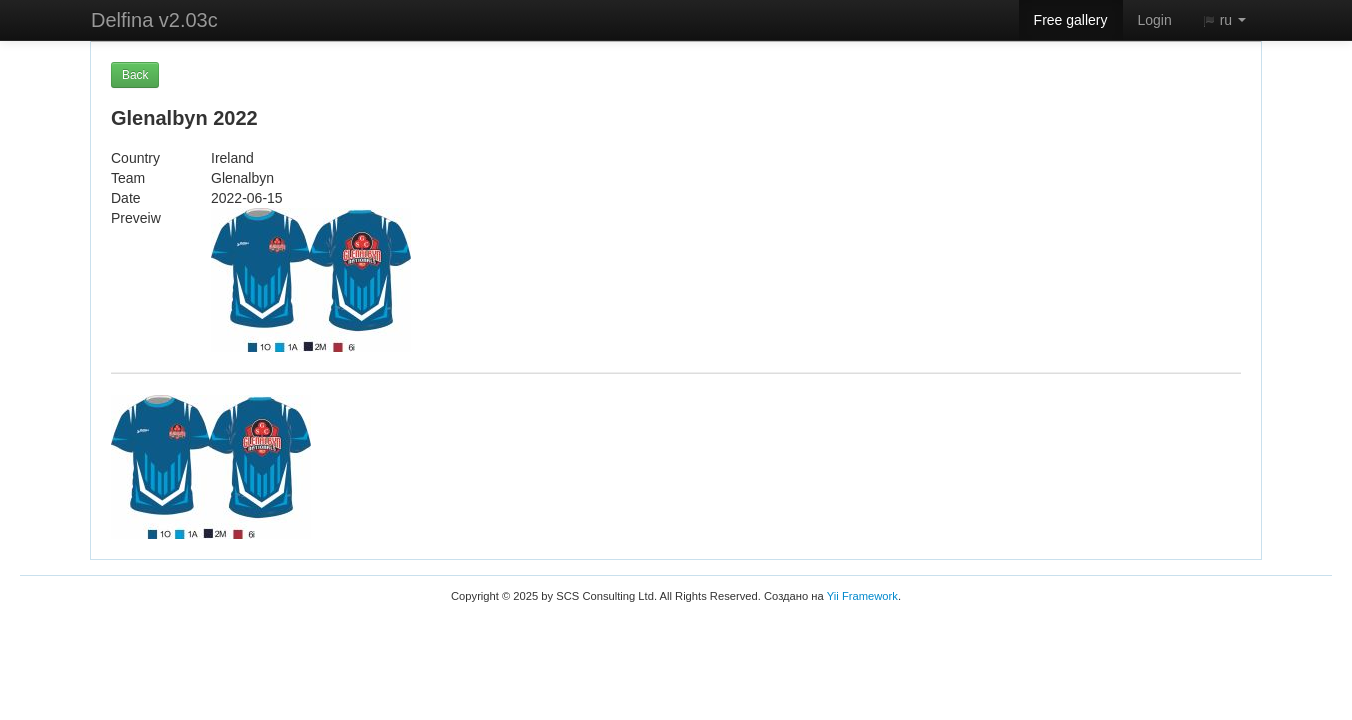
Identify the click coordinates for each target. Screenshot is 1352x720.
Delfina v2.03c (154, 20)
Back (135, 75)
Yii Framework (862, 596)
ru (1224, 20)
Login (1155, 20)
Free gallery (1071, 20)
